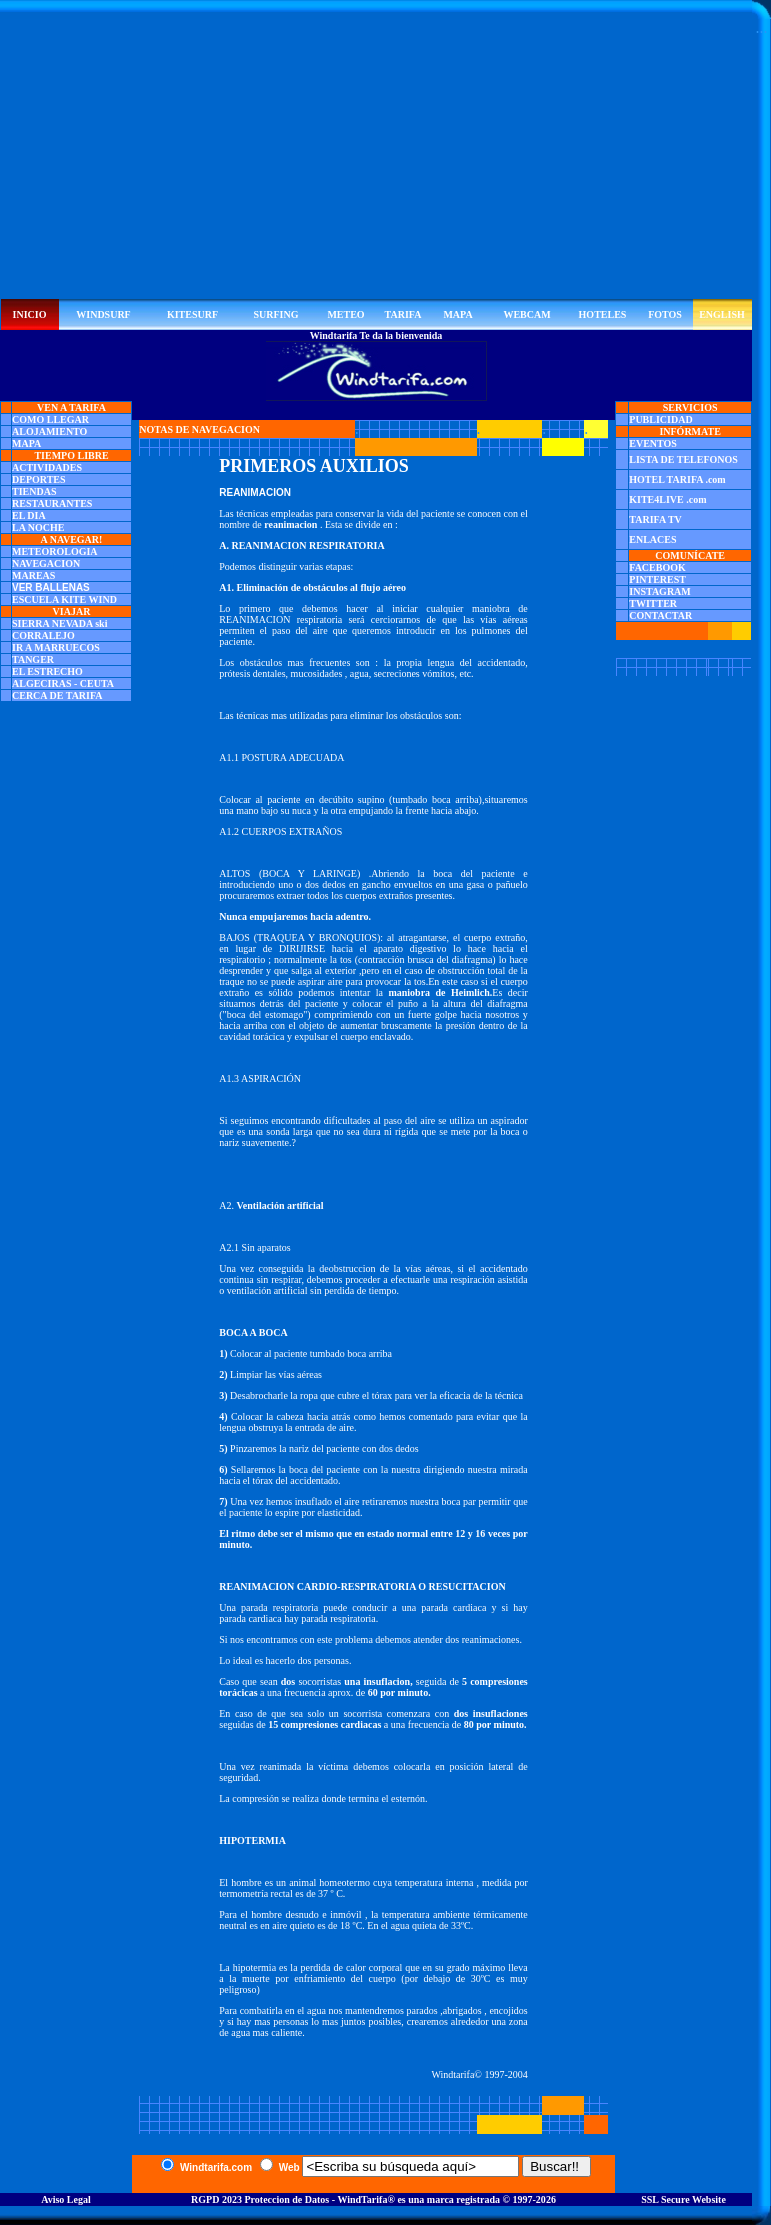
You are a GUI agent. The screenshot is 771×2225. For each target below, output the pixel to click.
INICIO (30, 314)
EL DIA (29, 515)
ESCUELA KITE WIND (64, 599)
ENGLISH (722, 314)
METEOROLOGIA (55, 551)
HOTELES (603, 314)
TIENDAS (34, 491)
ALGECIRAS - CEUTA (63, 683)
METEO (345, 314)
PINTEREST (657, 579)
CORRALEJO (43, 635)
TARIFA (403, 314)
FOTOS (665, 314)
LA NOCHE (38, 527)
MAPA (457, 314)
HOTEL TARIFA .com (677, 479)
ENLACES (652, 539)
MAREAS (33, 575)
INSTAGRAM (659, 591)
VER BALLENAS (51, 587)
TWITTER (653, 603)
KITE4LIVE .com (667, 499)
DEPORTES (39, 479)
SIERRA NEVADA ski (59, 623)
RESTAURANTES (52, 503)
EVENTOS (653, 443)
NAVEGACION (46, 563)
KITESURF (192, 314)
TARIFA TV (655, 519)
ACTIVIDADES (47, 467)
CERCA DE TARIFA (57, 695)
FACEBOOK (657, 567)
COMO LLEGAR (50, 419)
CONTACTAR (660, 615)
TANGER (33, 659)
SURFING (275, 314)
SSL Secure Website (683, 2199)
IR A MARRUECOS (56, 647)
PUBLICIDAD (660, 419)
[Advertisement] (376, 159)
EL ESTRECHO (47, 671)
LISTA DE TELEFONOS (683, 459)
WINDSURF (103, 314)
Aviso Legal (66, 2199)
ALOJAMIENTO (49, 431)
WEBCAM (526, 314)
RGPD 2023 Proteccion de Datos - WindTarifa (289, 2199)
